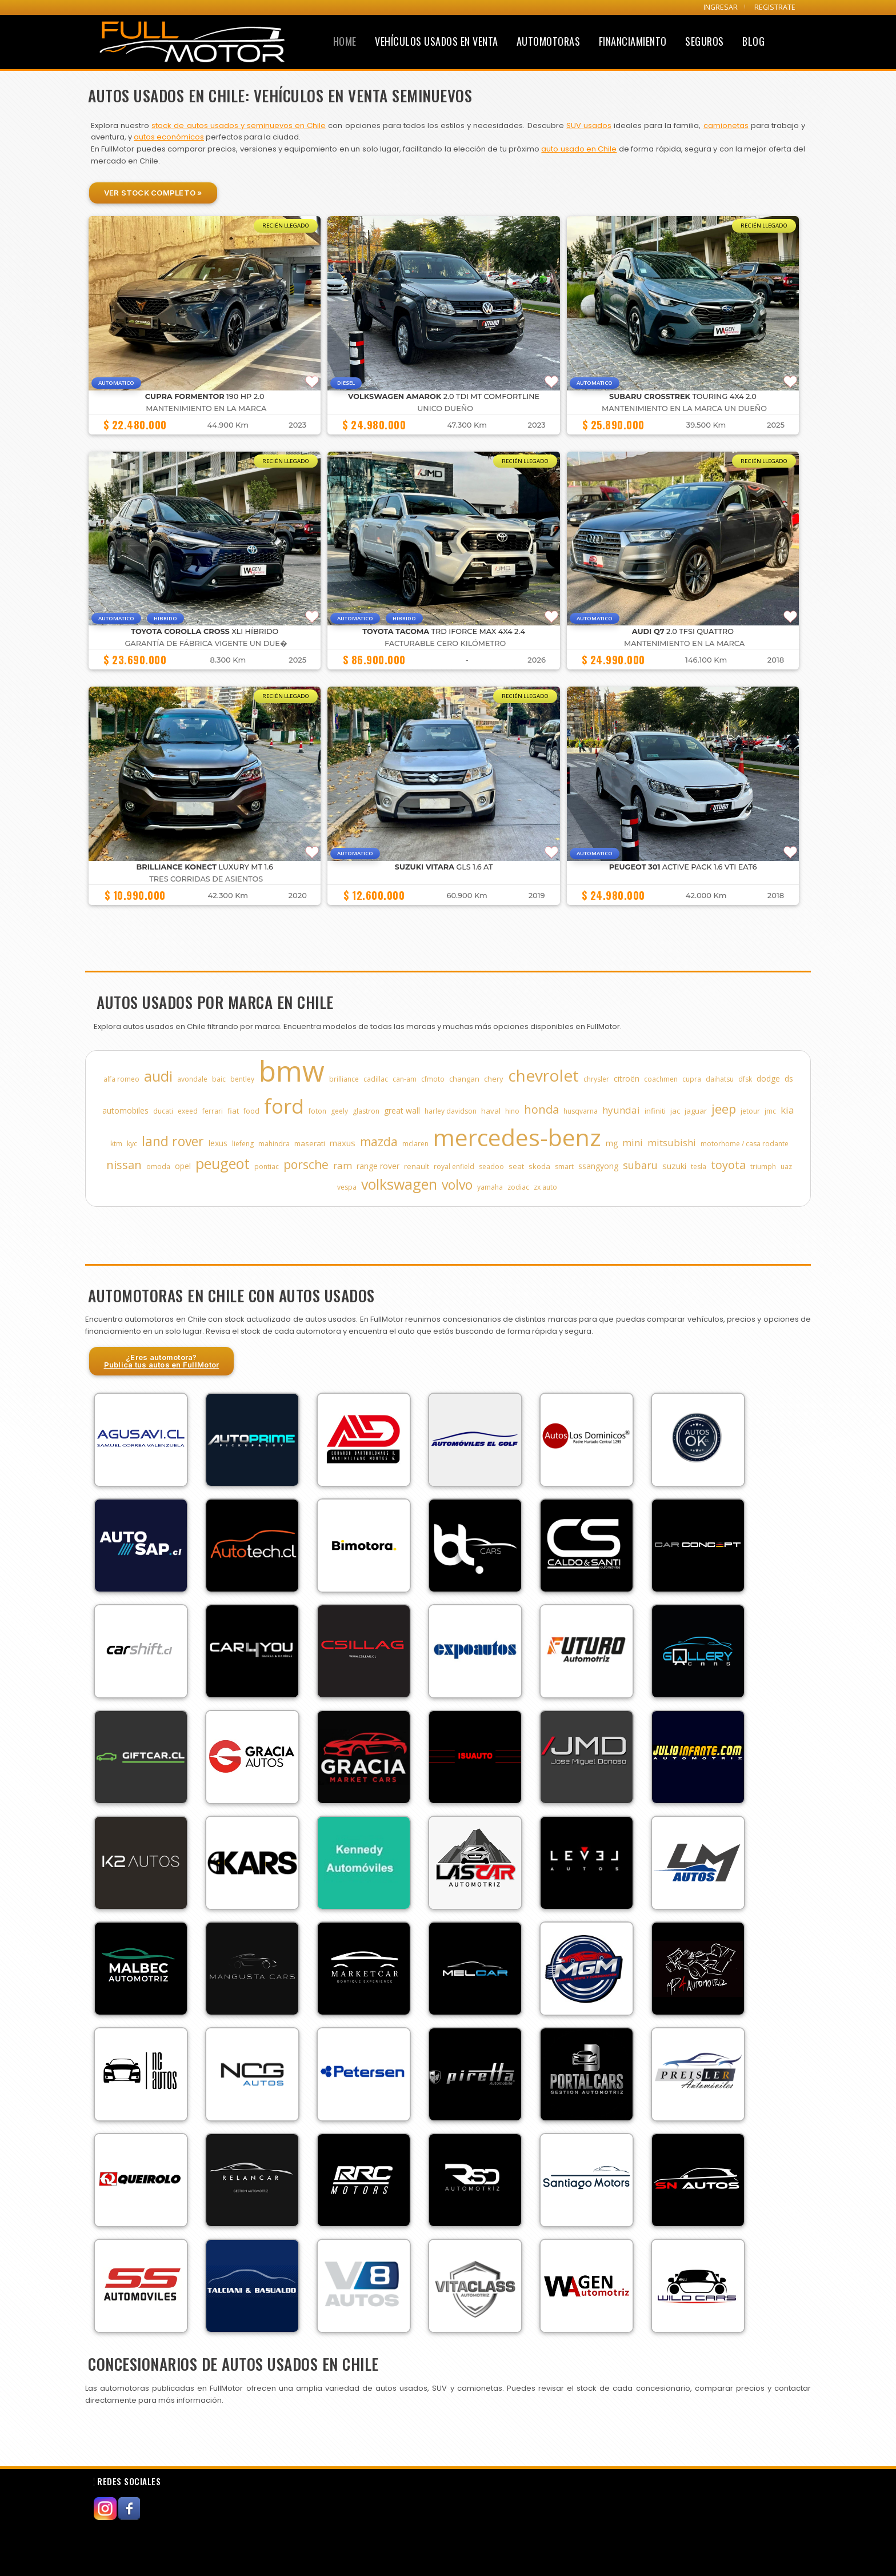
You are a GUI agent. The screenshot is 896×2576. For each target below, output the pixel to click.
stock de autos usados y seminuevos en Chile (238, 125)
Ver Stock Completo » (153, 192)
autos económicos (169, 136)
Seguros (704, 41)
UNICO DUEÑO (445, 408)
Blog (753, 41)
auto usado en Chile (579, 148)
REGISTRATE (774, 7)
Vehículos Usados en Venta (436, 41)
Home (345, 41)
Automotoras (549, 41)
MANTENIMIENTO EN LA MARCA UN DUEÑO (684, 408)
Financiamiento (633, 41)
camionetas (726, 125)
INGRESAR (720, 7)
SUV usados (588, 125)
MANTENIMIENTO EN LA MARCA (206, 408)
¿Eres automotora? (161, 1361)
